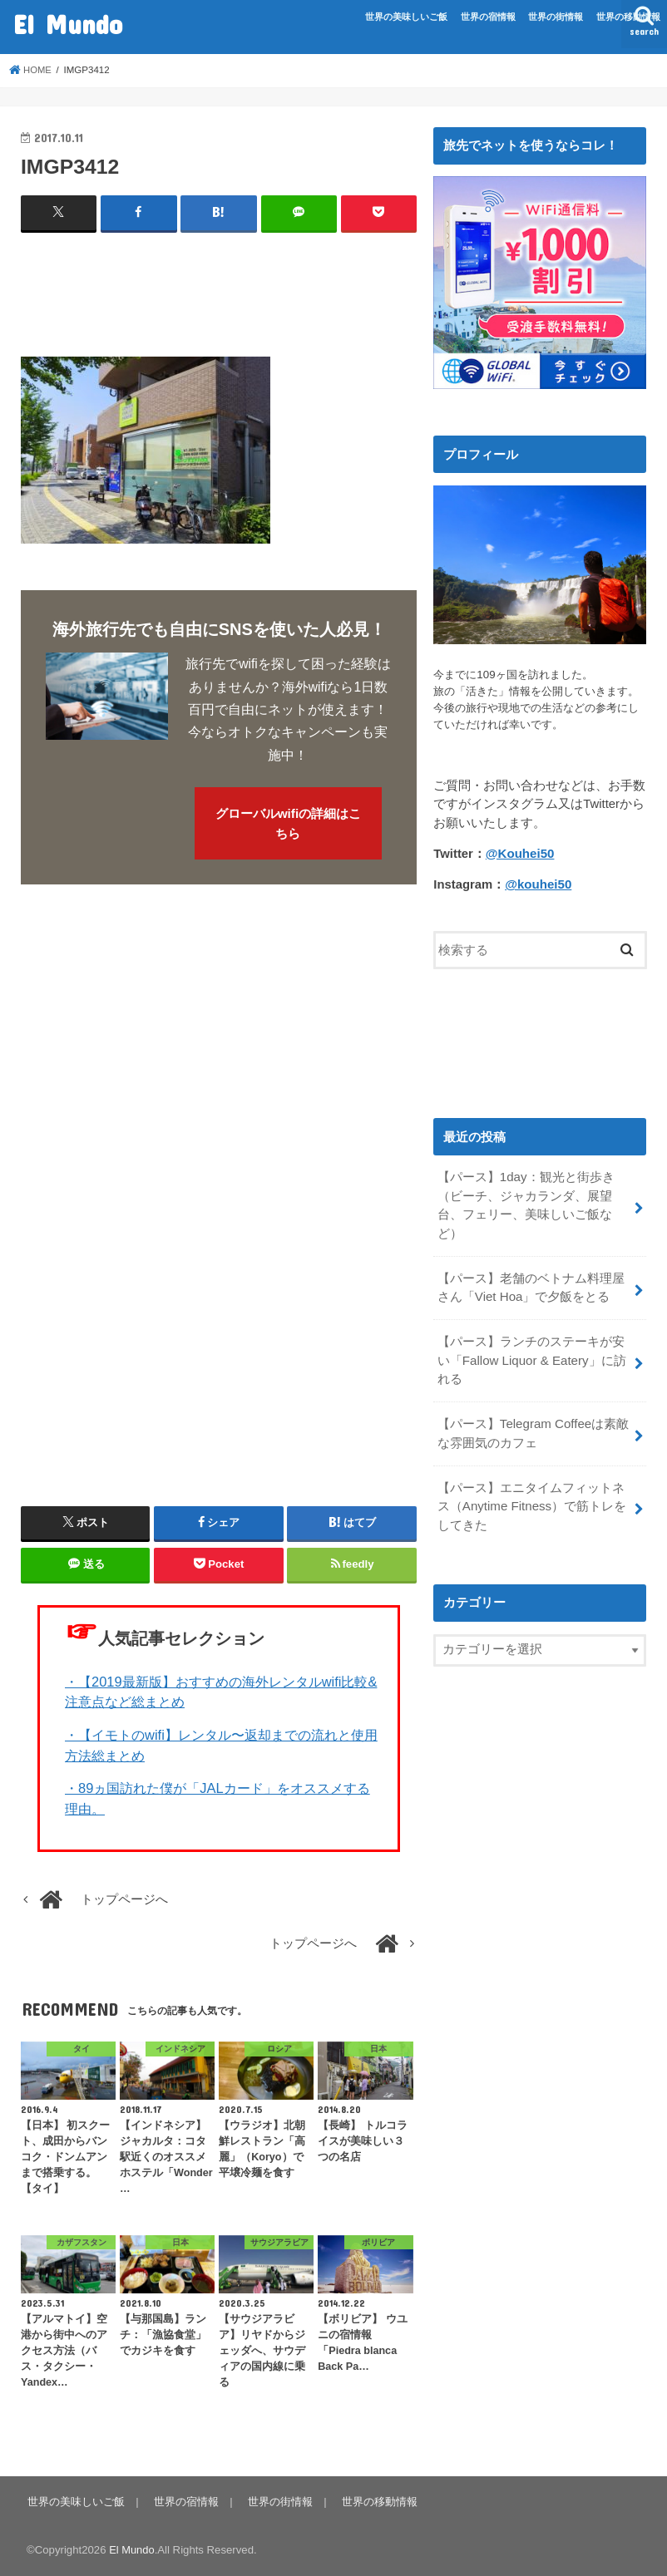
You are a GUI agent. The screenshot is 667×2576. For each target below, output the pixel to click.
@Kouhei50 (519, 853)
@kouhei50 (538, 884)
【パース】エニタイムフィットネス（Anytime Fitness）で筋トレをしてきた (531, 1499)
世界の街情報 (555, 17)
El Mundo (67, 23)
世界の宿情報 (488, 17)
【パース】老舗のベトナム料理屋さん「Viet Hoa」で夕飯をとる (531, 1285)
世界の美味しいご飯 (406, 17)
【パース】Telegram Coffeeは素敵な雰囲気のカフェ (532, 1428)
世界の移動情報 (628, 17)
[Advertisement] (323, 287)
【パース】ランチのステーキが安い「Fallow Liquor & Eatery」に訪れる (531, 1357)
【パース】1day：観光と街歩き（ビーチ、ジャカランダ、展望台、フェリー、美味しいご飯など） (525, 1204)
